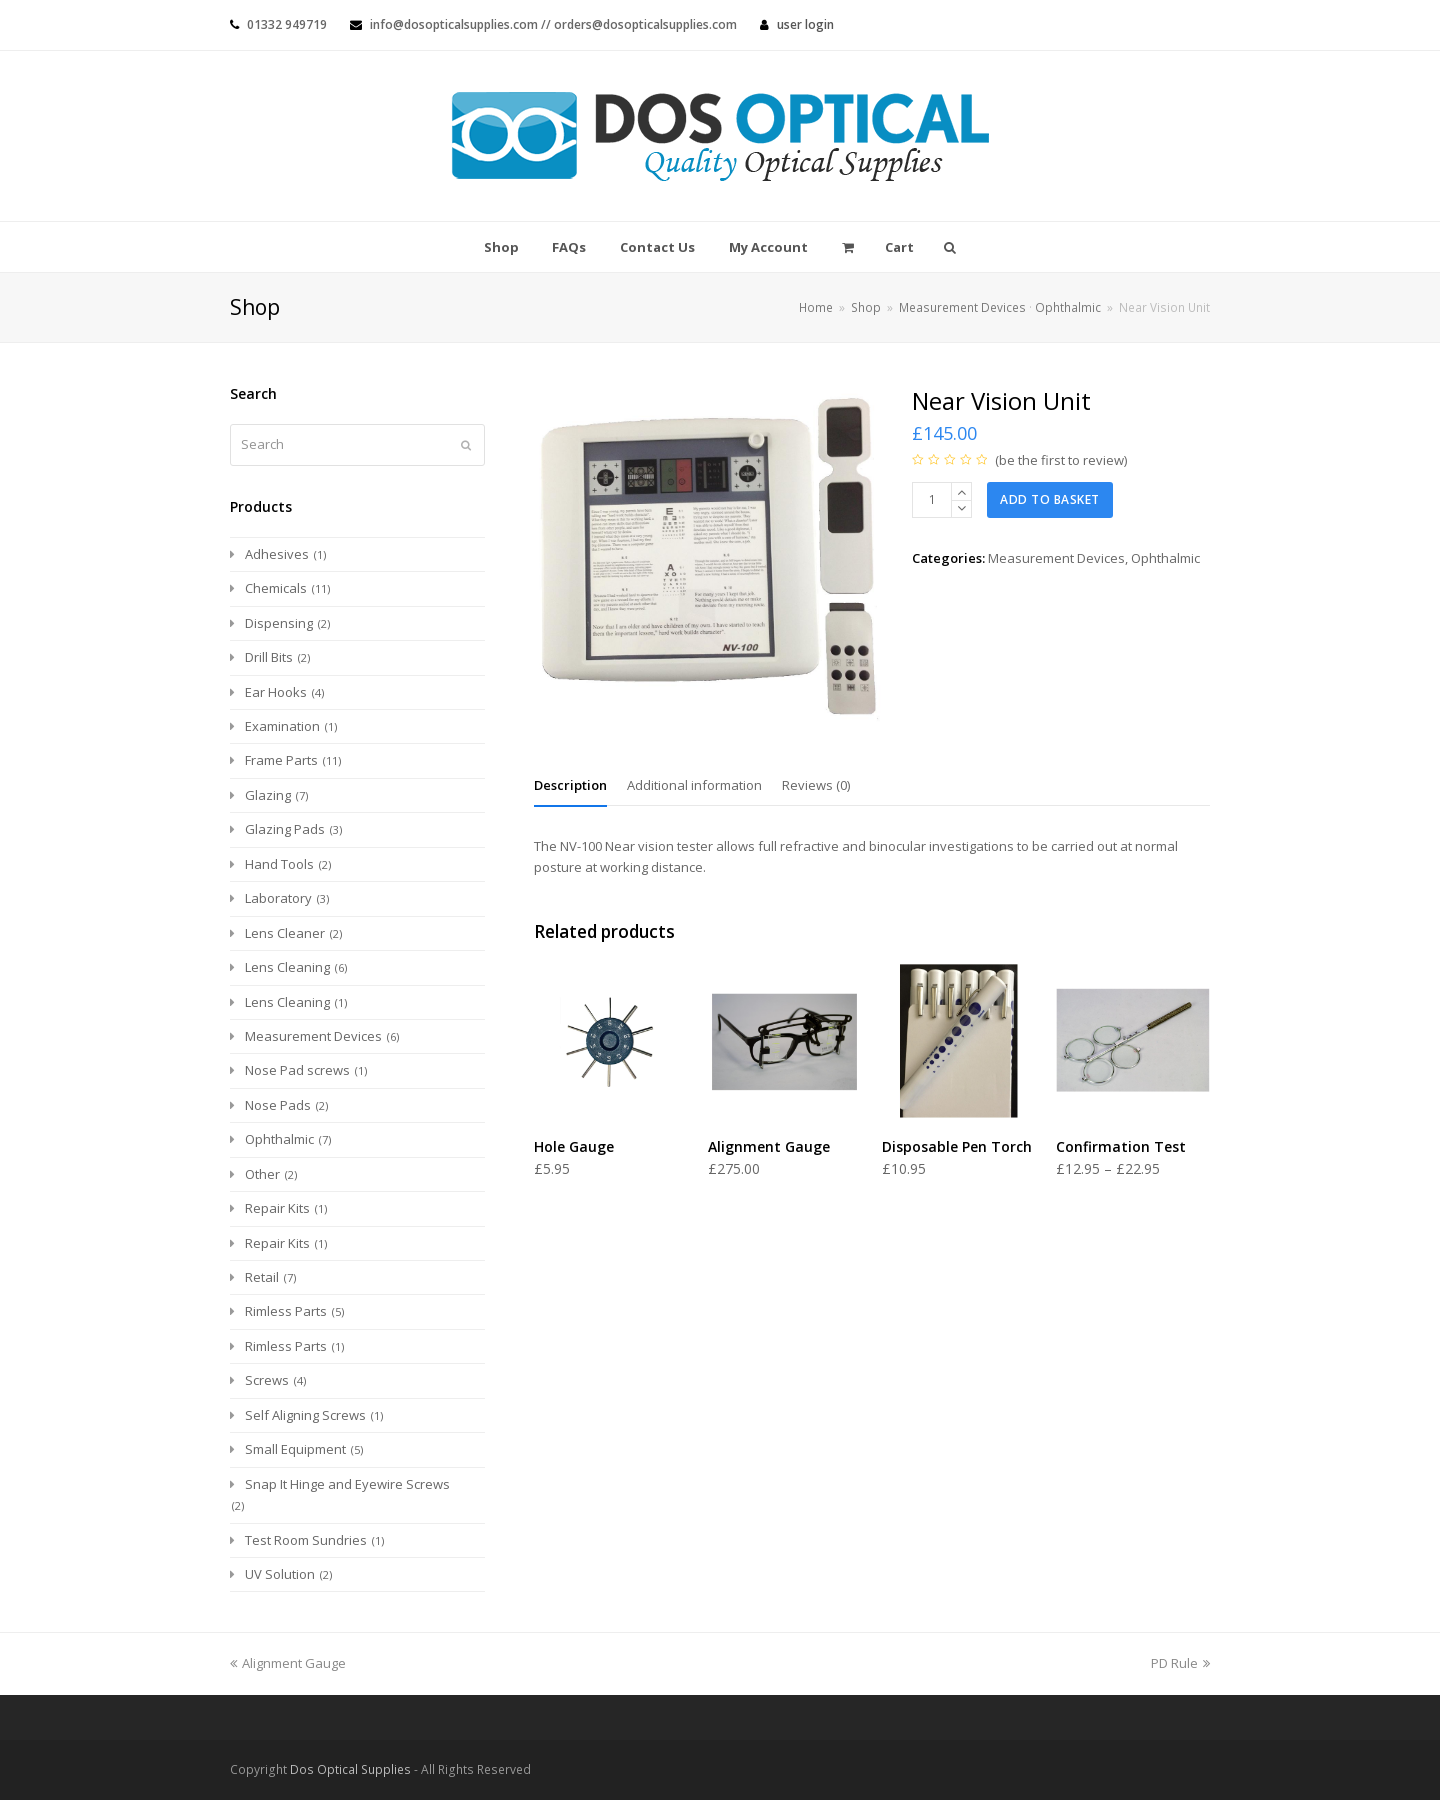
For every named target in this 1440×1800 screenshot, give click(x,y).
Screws (267, 1380)
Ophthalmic (1165, 558)
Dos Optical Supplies (350, 1769)
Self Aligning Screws (305, 1415)
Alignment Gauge (288, 1663)
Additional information (694, 785)
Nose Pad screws (297, 1070)
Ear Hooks (276, 692)
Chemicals (276, 588)
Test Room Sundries (306, 1540)
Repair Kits (277, 1208)
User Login (805, 24)
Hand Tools (279, 864)
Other (262, 1174)
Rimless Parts (286, 1311)
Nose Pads (278, 1105)
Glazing (268, 795)
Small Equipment (295, 1449)
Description (570, 785)
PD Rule (1180, 1663)
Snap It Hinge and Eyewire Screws (347, 1484)
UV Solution (280, 1574)
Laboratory (278, 898)
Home (816, 307)
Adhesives (277, 554)
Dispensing (279, 623)
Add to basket (1050, 499)
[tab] (570, 785)
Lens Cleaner (285, 933)
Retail (262, 1277)
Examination (282, 726)
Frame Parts (281, 760)
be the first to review (1061, 460)
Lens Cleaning (287, 967)
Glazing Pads (285, 829)
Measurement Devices (1056, 558)
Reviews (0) (816, 785)
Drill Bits (269, 657)
